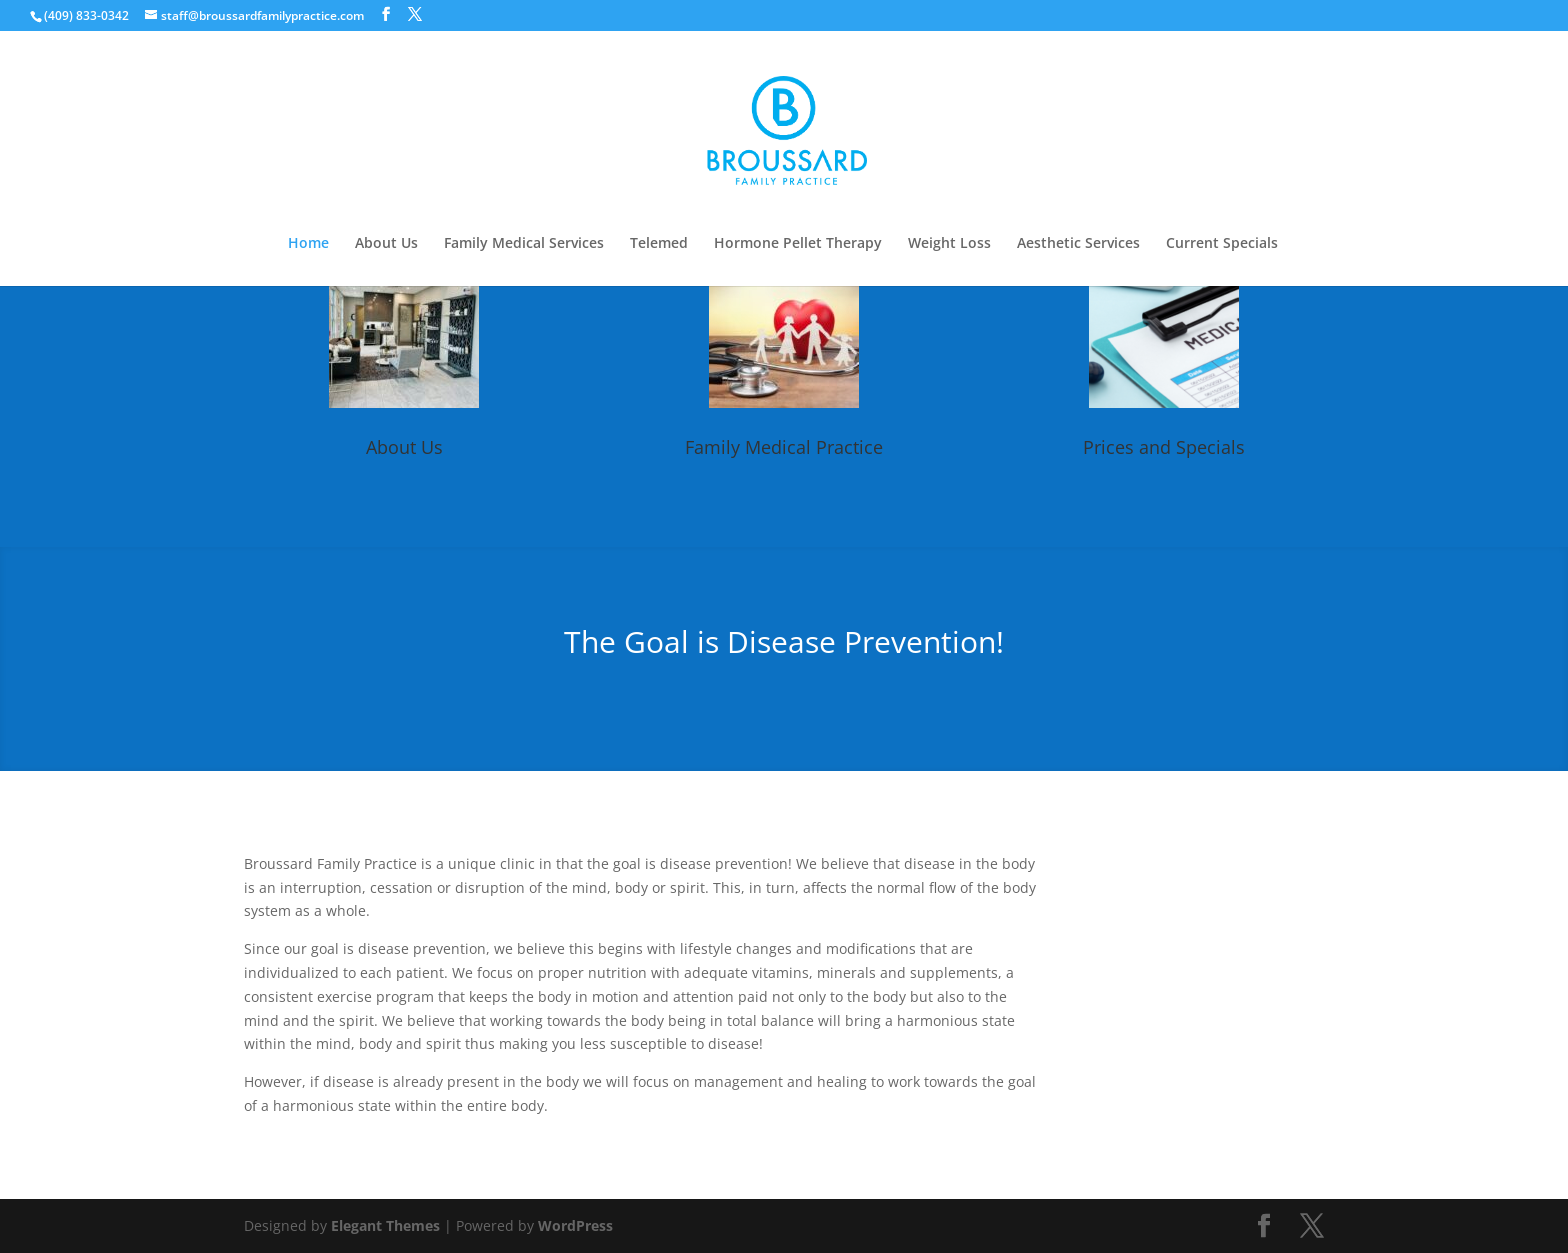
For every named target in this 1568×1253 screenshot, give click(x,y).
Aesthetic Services (1078, 244)
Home (308, 244)
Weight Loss (949, 244)
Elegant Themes (385, 1225)
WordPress (575, 1225)
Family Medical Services (524, 244)
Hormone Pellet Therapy (798, 244)
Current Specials (1222, 244)
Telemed (659, 244)
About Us (386, 244)
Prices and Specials (1164, 447)
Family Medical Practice (784, 447)
